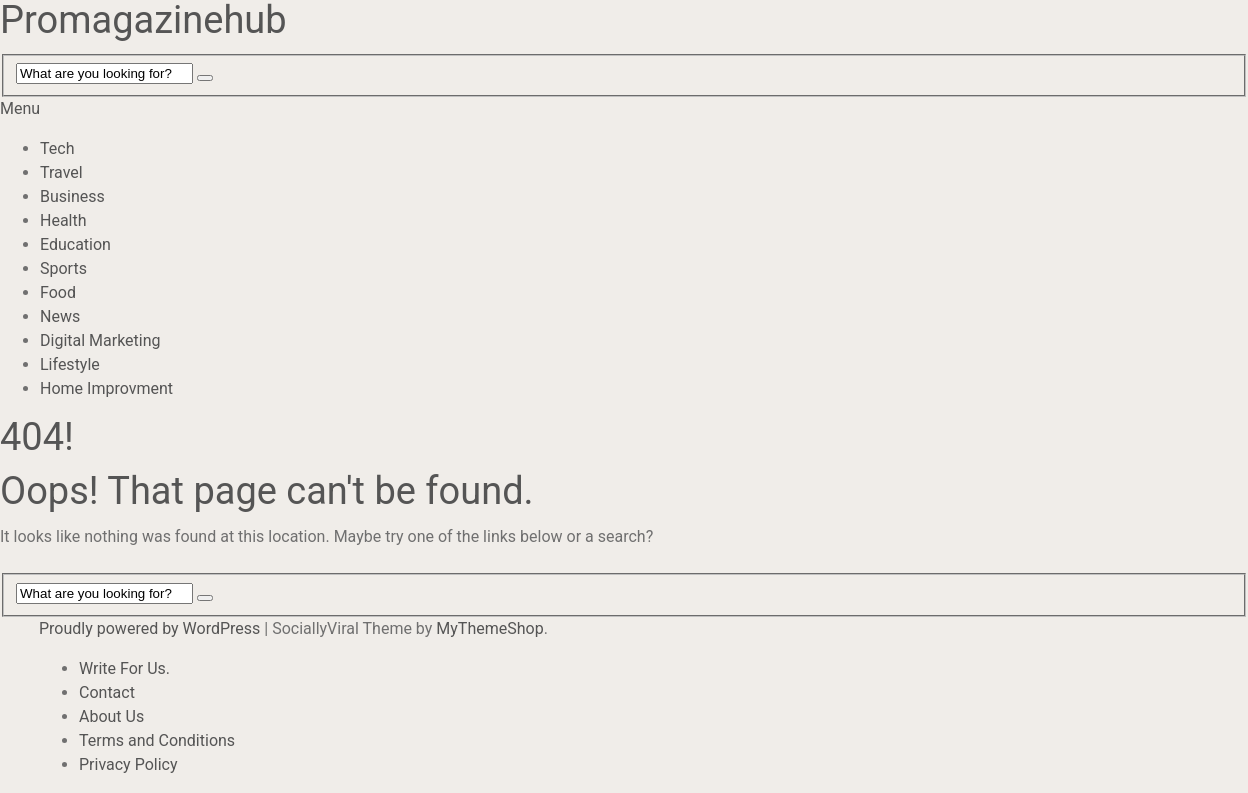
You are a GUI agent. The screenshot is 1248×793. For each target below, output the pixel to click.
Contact (107, 692)
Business (72, 196)
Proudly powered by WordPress (149, 628)
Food (58, 292)
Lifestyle (70, 364)
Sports (63, 268)
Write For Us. (124, 668)
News (60, 316)
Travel (61, 172)
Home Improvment (106, 388)
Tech (57, 148)
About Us (111, 716)
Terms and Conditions (157, 740)
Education (75, 244)
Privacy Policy (128, 764)
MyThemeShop (489, 628)
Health (63, 220)
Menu (20, 108)
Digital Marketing (100, 340)
